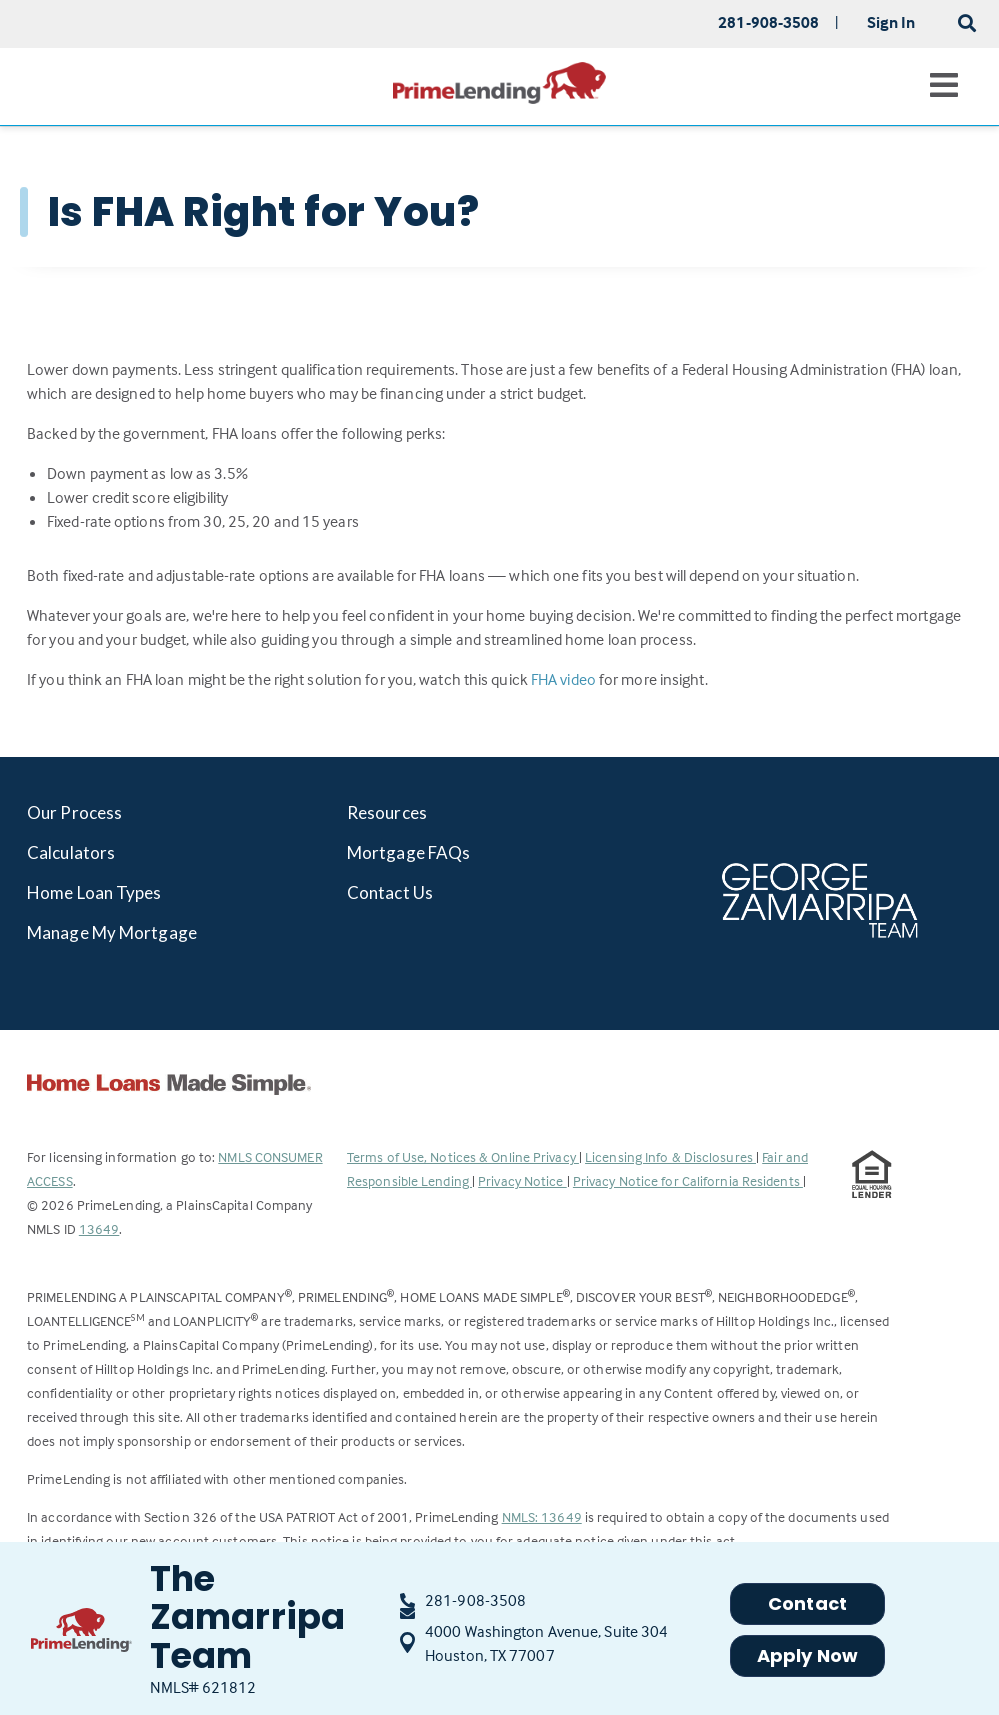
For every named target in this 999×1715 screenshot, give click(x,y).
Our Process (74, 812)
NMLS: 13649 (542, 1516)
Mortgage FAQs (408, 852)
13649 (99, 1228)
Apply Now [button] (807, 1655)
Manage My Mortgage (112, 932)
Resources (387, 812)
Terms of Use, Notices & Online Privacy (463, 1156)
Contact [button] (807, 1603)
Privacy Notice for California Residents (688, 1180)
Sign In (891, 22)
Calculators (71, 852)
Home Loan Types (94, 892)
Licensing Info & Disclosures (670, 1156)
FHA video (563, 679)
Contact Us (390, 892)
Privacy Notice (522, 1180)
